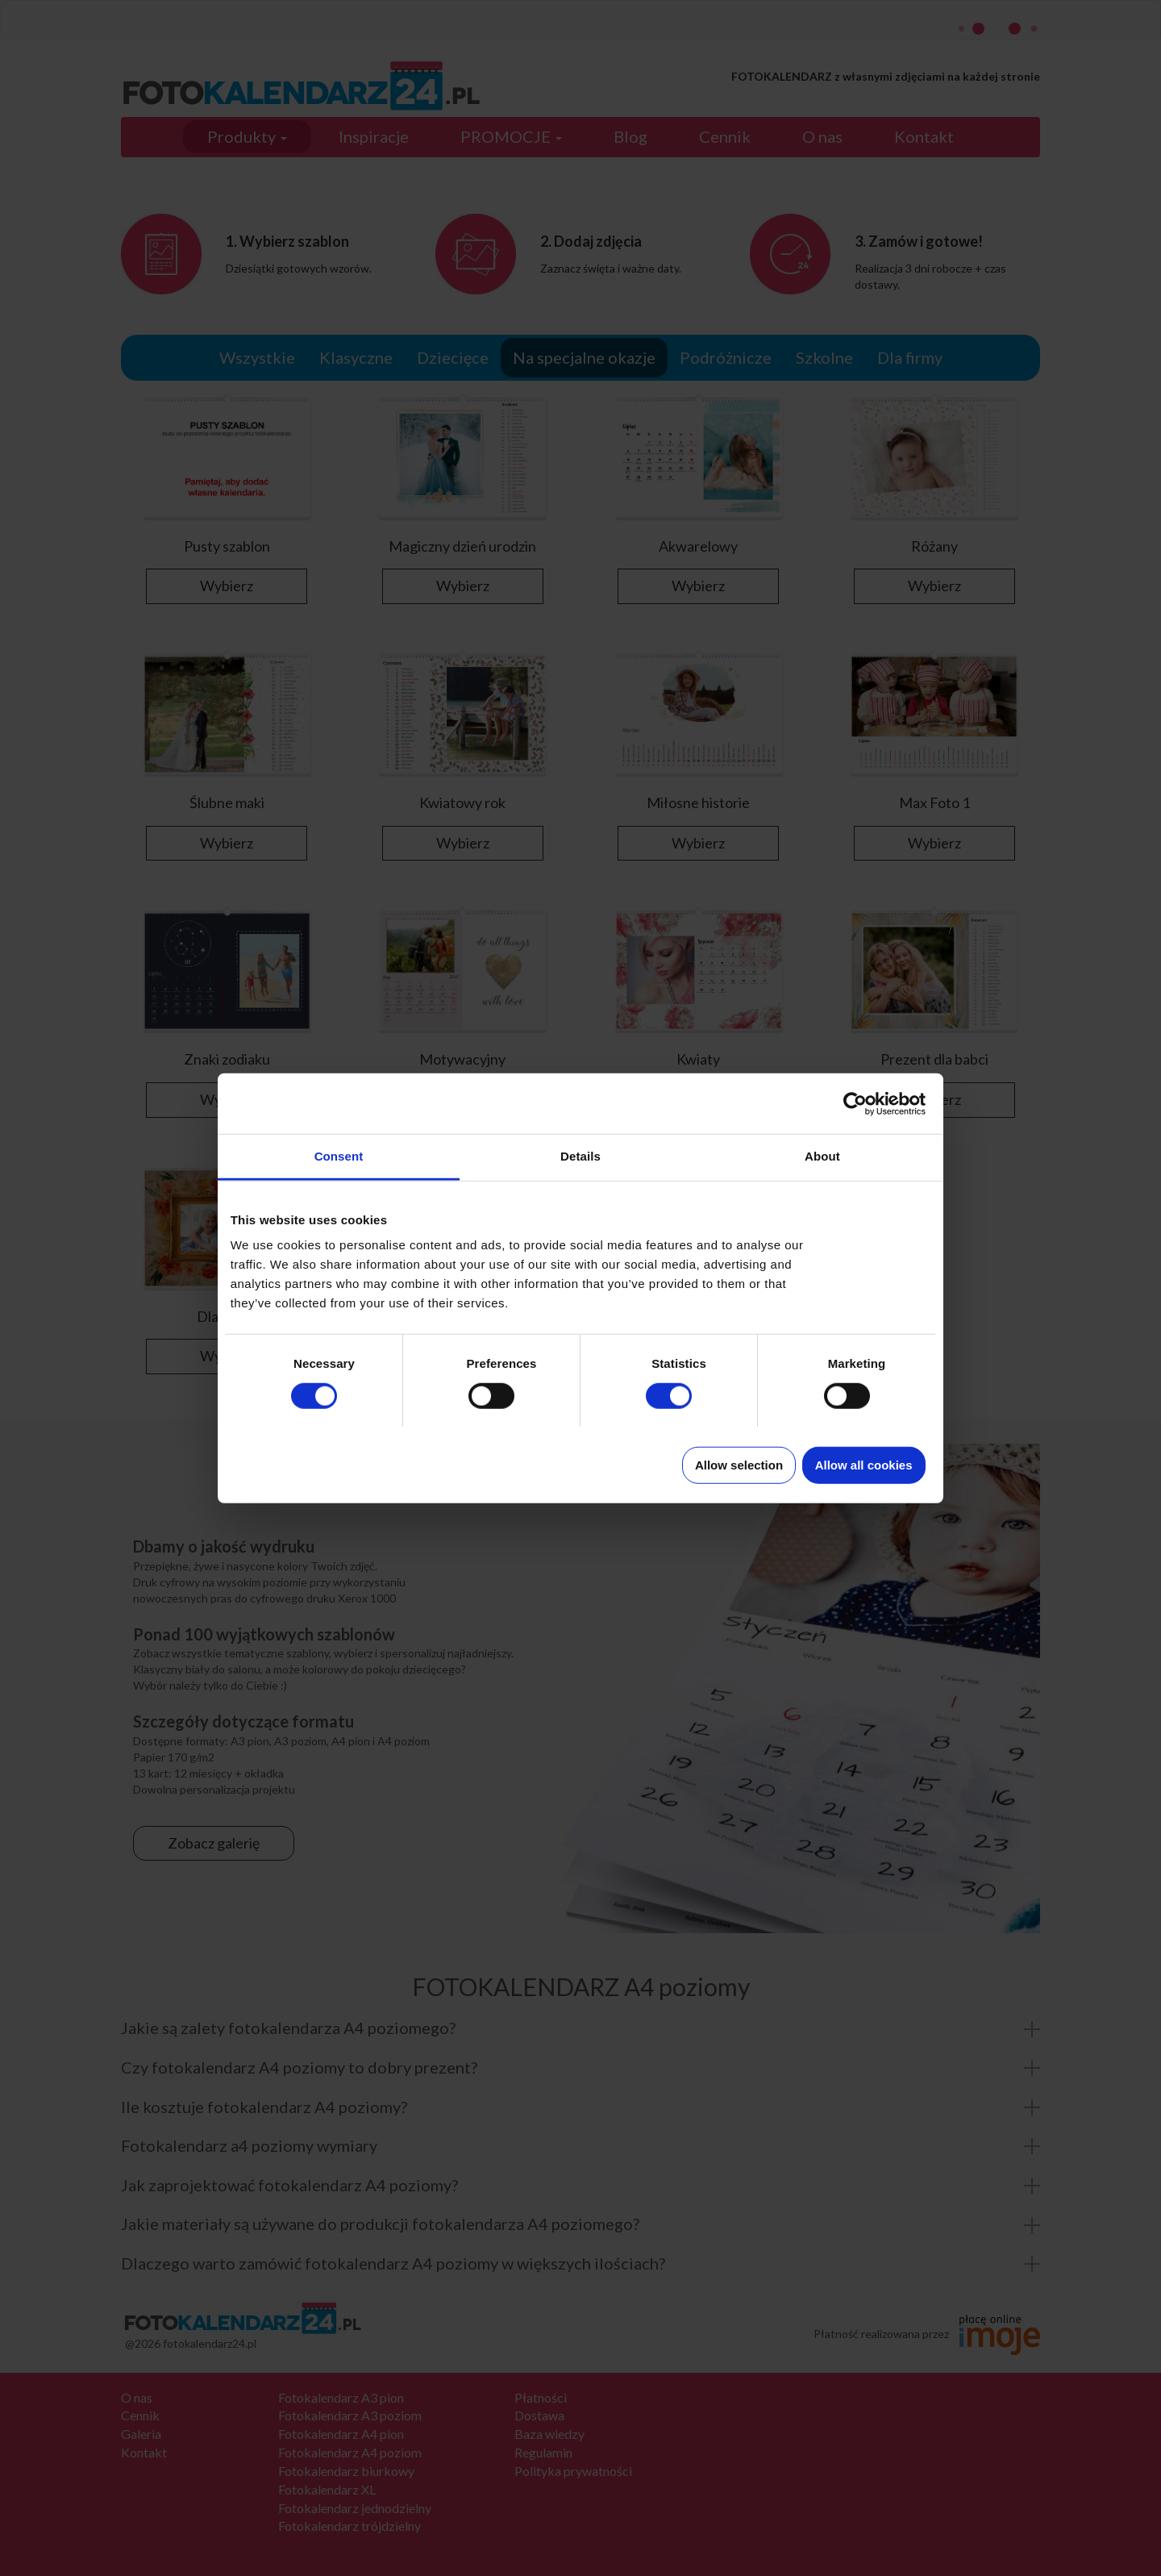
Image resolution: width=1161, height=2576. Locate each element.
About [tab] (822, 1156)
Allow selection (739, 1465)
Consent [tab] (339, 1156)
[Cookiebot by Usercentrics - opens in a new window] (855, 1103)
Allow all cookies (864, 1465)
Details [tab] (580, 1156)
